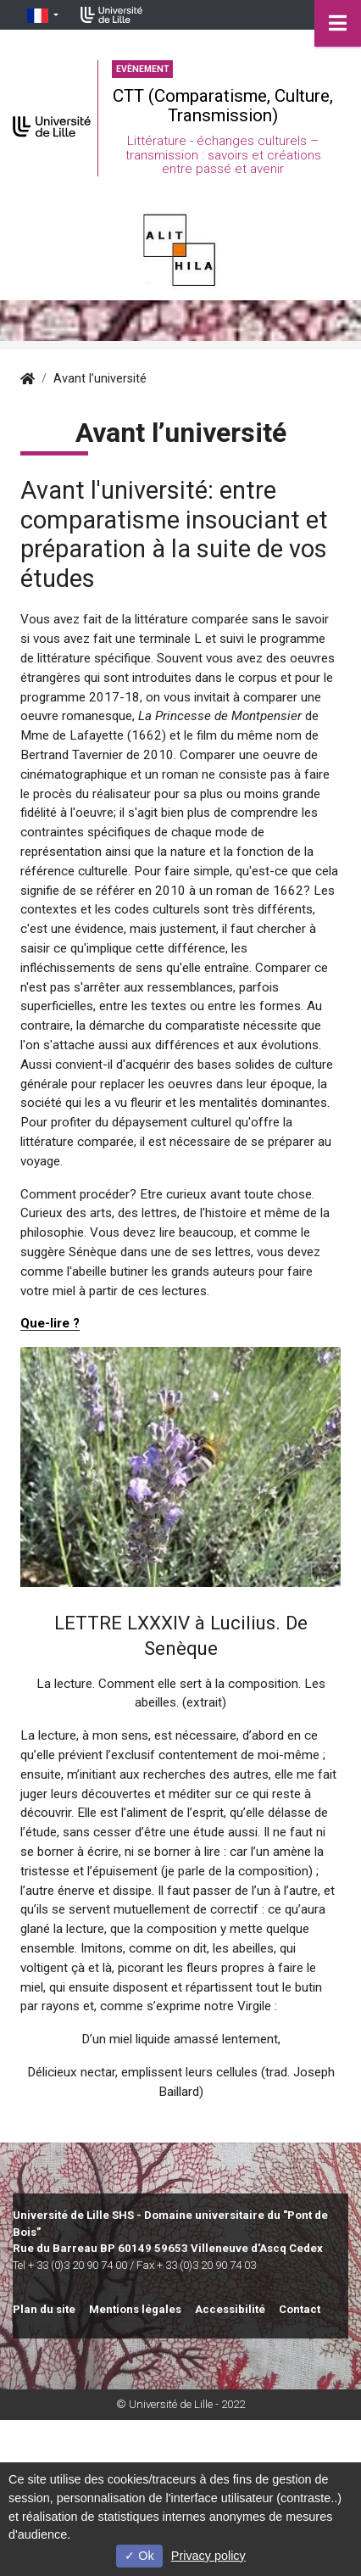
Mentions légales (135, 2309)
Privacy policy (208, 2555)
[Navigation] (337, 23)
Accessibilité (230, 2309)
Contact (299, 2309)
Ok (139, 2555)
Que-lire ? (50, 1323)
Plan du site (44, 2309)
